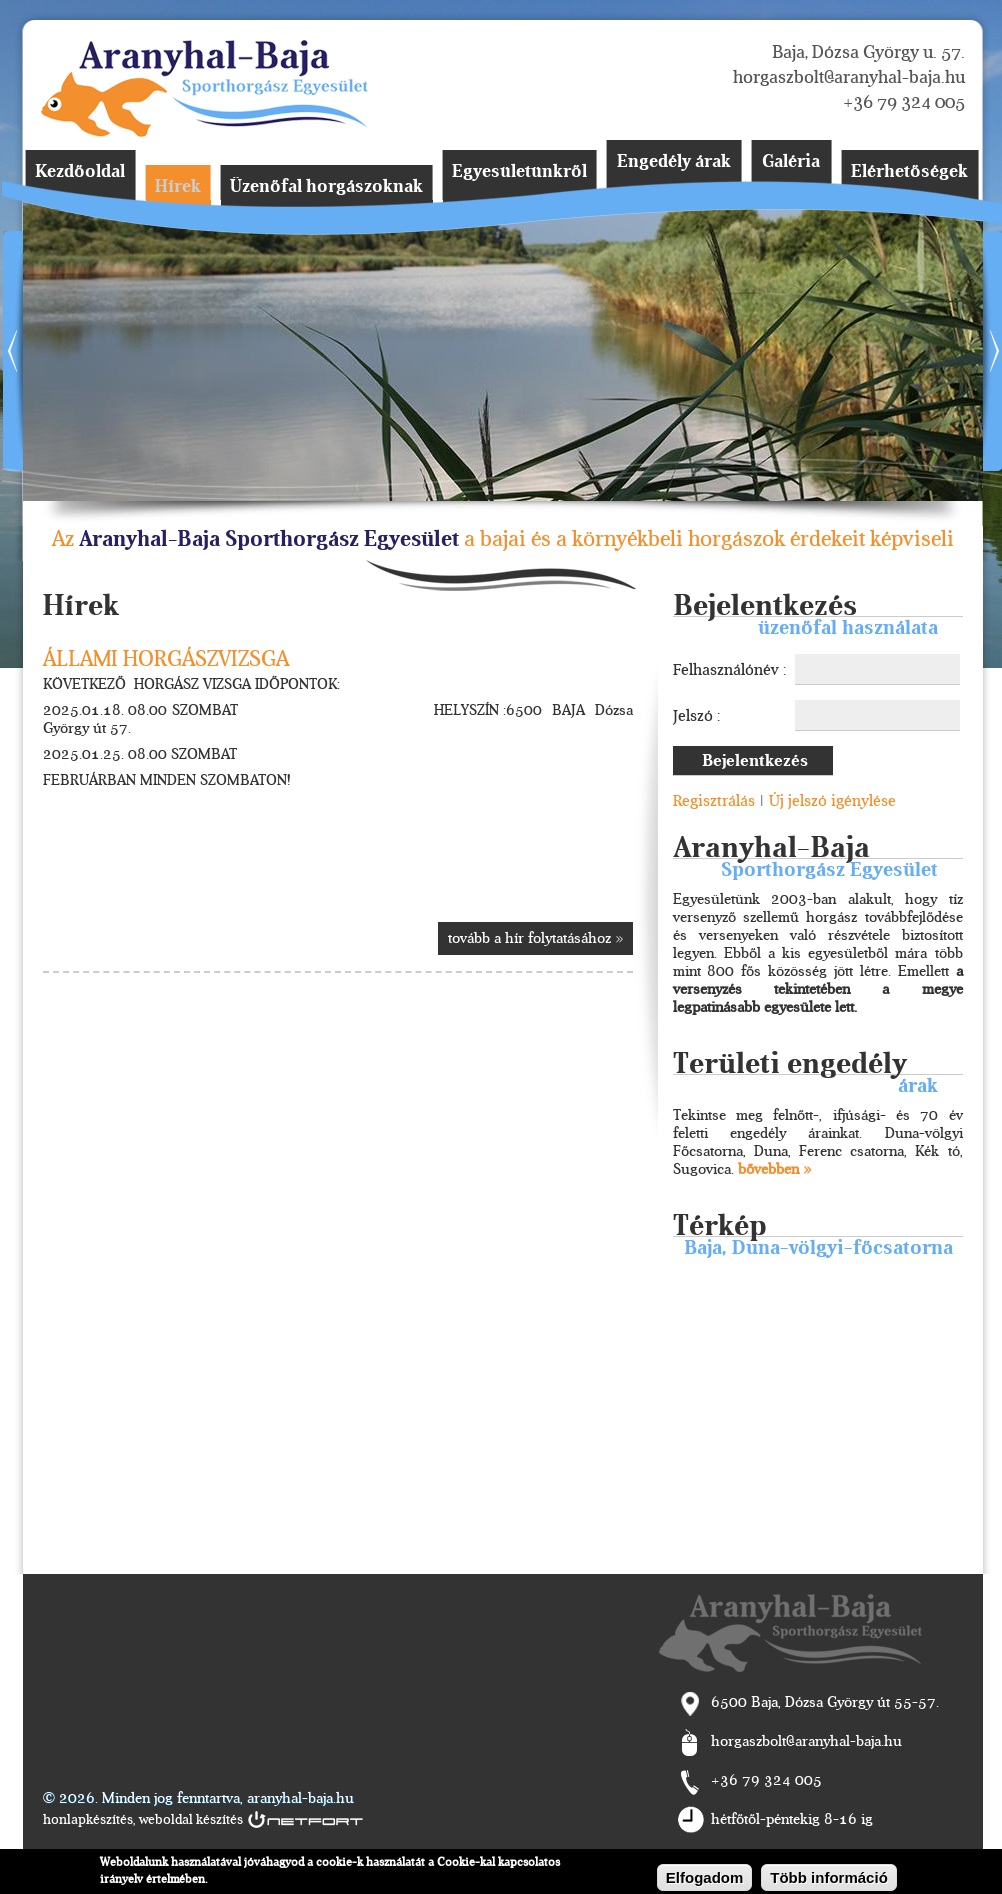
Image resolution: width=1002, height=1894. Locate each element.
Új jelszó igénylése (832, 801)
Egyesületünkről (519, 171)
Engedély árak (674, 161)
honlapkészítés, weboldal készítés (143, 1820)
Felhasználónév (728, 670)
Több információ (829, 1877)
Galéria (791, 161)
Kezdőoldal (80, 171)
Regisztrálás (714, 801)
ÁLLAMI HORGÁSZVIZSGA (166, 659)
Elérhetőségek (909, 171)
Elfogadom (705, 1877)
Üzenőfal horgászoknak (326, 186)
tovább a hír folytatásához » (535, 938)
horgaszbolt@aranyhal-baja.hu (849, 77)
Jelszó (695, 716)
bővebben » (774, 1169)
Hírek (178, 186)
